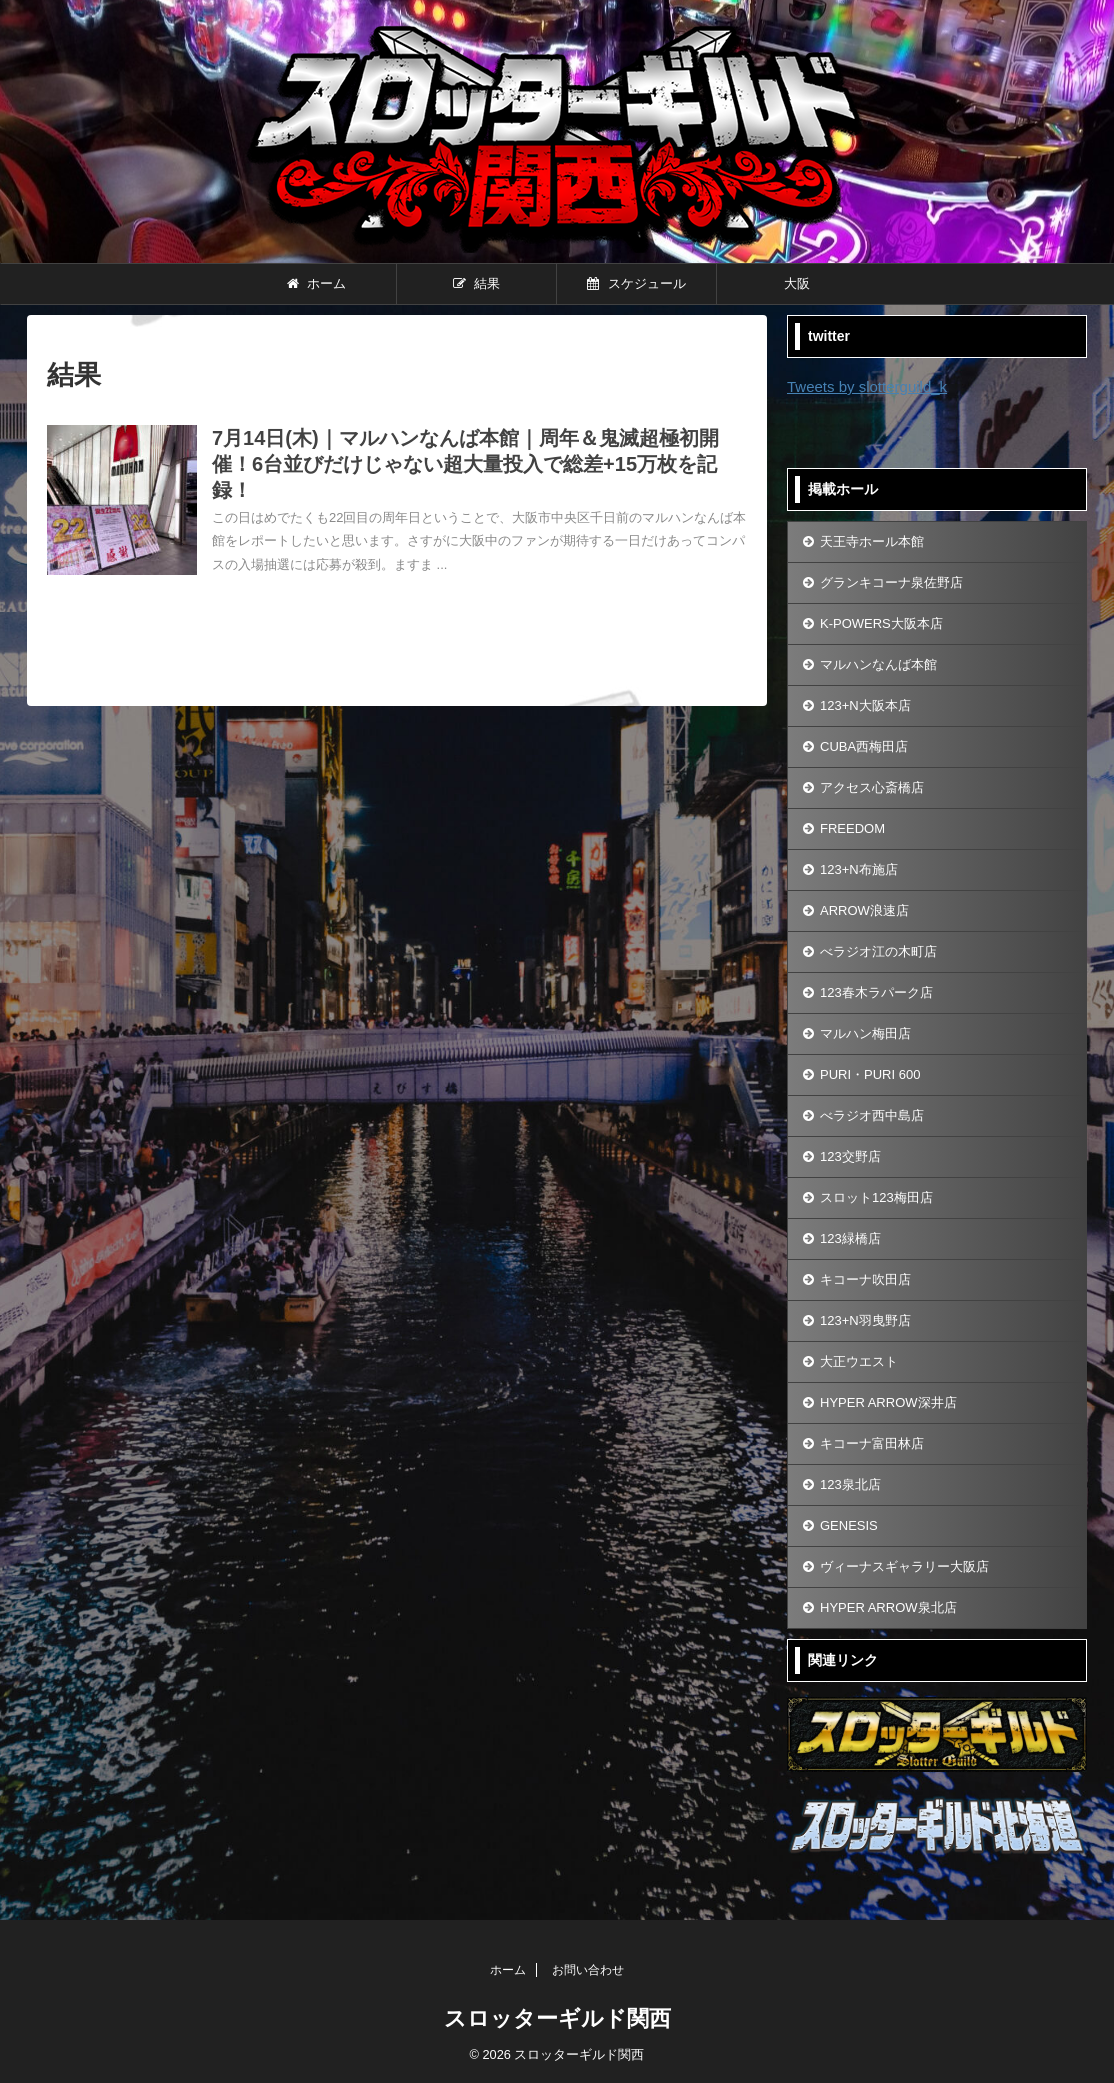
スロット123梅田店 (876, 1197)
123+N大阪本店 (865, 705)
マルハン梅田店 (865, 1033)
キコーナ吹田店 (865, 1279)
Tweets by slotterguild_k (867, 386)
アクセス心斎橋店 (872, 787)
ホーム (317, 283)
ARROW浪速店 (864, 910)
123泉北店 (850, 1484)
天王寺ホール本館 (872, 541)
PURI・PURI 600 (870, 1074)
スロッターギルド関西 (557, 2018)
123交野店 (850, 1156)
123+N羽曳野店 (865, 1320)
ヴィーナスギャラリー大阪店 (904, 1566)
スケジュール (636, 283)
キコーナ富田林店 (872, 1443)
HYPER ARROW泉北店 (888, 1607)
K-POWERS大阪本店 (881, 623)
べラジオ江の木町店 (878, 951)
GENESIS (849, 1525)
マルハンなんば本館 (878, 664)
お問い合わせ (588, 1970)
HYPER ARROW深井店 (888, 1402)
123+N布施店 (859, 869)
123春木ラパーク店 (876, 992)
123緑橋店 (850, 1238)
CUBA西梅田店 (864, 746)
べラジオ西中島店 (872, 1115)
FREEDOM (852, 828)
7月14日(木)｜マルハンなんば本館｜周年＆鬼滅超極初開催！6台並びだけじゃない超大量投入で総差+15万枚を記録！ (465, 464)
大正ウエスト (859, 1361)
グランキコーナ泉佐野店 (891, 582)
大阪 (797, 283)
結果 (477, 283)
